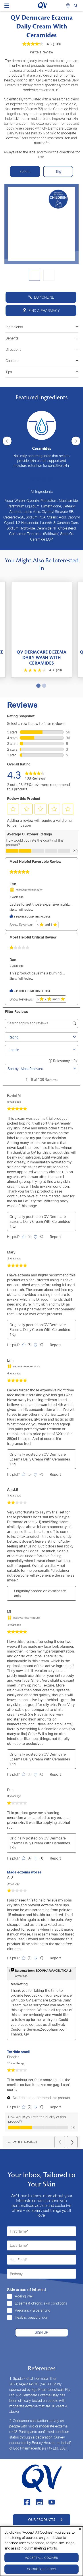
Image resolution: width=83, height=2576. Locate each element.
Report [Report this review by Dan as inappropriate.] (55, 1858)
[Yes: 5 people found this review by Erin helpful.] (28, 1474)
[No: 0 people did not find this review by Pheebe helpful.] (39, 2107)
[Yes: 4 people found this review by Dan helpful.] (28, 1858)
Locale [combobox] (43, 1050)
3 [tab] (43, 479)
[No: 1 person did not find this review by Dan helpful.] (39, 1858)
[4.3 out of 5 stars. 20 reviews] (42, 670)
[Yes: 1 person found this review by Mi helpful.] (28, 1774)
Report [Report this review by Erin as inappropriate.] (55, 1474)
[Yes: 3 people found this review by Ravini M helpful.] (28, 1236)
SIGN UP (41, 2332)
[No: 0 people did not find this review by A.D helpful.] (39, 1958)
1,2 (47, 141)
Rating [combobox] (43, 1037)
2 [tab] (37, 479)
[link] (34, 774)
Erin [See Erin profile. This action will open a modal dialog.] (13, 884)
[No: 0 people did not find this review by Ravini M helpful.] (39, 1236)
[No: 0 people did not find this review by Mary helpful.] (39, 1344)
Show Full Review (22, 910)
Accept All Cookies (41, 2557)
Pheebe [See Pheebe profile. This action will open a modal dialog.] (13, 2057)
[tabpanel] (41, 436)
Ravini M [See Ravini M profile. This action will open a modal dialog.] (14, 1095)
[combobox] (46, 1069)
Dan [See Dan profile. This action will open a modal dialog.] (13, 959)
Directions (42, 349)
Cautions (42, 360)
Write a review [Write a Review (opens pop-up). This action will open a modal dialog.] (41, 52)
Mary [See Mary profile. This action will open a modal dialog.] (11, 1252)
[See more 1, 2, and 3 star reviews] (51, 999)
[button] (13, 809)
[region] (41, 2551)
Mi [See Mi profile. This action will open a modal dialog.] (9, 1611)
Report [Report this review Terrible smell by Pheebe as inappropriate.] (55, 2107)
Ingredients (42, 327)
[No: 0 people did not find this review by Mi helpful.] (39, 1774)
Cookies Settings (41, 2569)
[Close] (80, 2529)
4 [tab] (49, 479)
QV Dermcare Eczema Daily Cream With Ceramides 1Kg (40, 1221)
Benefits (42, 338)
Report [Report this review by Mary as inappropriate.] (55, 1345)
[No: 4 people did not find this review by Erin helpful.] (39, 1474)
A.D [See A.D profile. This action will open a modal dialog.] (10, 1877)
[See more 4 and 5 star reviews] (47, 924)
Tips (42, 372)
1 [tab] (32, 479)
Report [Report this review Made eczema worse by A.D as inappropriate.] (55, 1958)
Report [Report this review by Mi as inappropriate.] (55, 1774)
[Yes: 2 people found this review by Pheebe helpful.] (28, 2107)
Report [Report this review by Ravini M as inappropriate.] (55, 1236)
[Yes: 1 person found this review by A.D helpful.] (28, 1958)
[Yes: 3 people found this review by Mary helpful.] (28, 1344)
